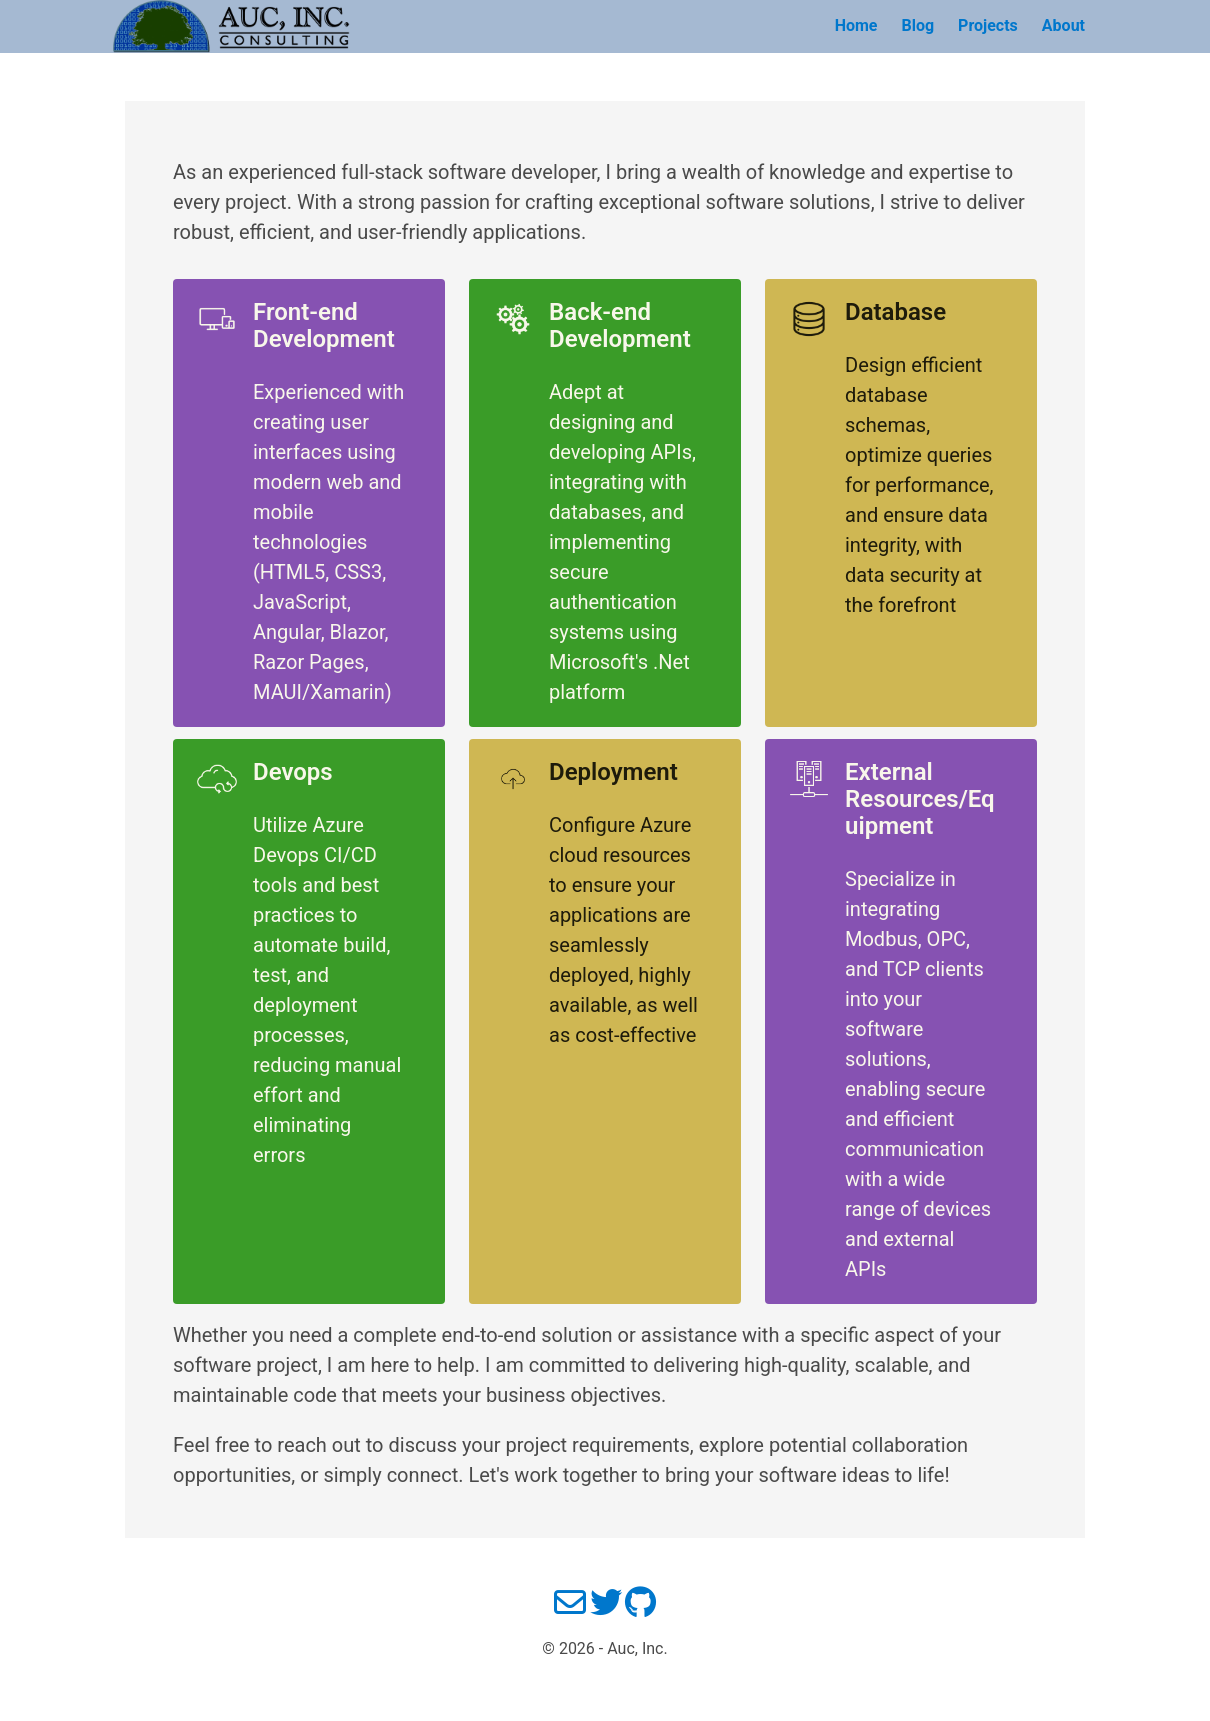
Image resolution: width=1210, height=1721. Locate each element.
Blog (917, 25)
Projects (988, 25)
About (1063, 25)
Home (856, 25)
